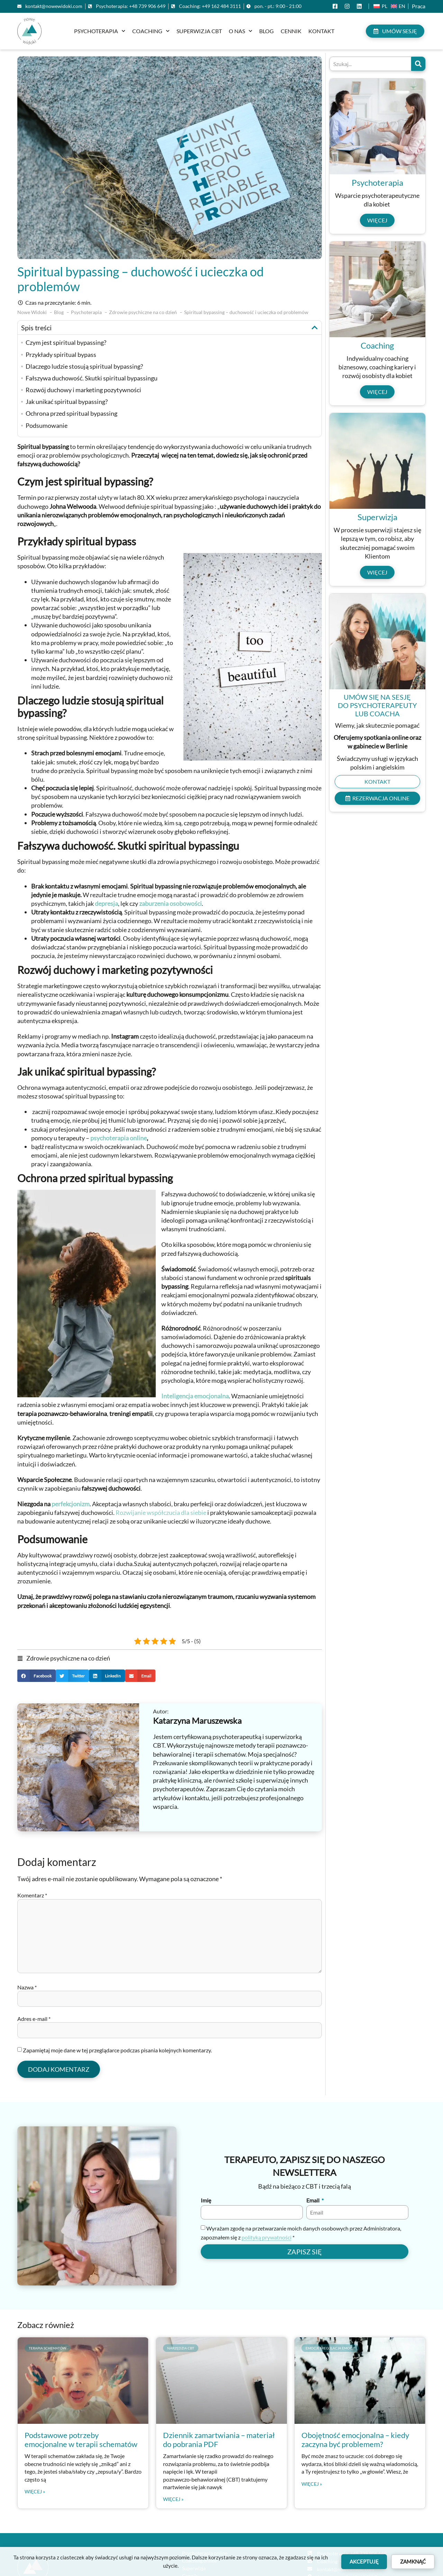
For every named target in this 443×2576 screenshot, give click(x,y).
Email (313, 2201)
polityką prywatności (266, 2237)
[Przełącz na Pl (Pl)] (380, 6)
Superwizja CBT (199, 31)
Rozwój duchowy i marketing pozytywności (83, 390)
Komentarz (32, 1895)
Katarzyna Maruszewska (197, 1720)
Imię (206, 2201)
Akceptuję (364, 2561)
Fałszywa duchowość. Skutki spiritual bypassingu (91, 378)
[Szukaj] (418, 64)
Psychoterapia (99, 31)
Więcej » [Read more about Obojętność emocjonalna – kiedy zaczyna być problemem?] (311, 2484)
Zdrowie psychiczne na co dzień (68, 1658)
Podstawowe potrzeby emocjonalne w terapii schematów (81, 2439)
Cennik (291, 31)
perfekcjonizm (71, 1504)
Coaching (151, 31)
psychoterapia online (118, 1138)
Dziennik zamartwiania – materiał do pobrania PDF (219, 2439)
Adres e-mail (34, 2018)
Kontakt (321, 31)
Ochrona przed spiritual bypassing (71, 413)
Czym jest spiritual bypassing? (66, 342)
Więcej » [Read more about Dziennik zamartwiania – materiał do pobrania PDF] (173, 2499)
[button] (314, 327)
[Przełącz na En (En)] (398, 6)
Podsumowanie (46, 425)
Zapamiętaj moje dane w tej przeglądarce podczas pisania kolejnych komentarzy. (117, 2050)
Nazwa (27, 1987)
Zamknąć (413, 2561)
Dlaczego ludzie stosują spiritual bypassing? (84, 366)
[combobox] (370, 64)
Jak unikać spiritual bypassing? (67, 401)
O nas (240, 31)
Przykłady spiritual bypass (61, 354)
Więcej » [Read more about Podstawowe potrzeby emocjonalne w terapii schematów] (35, 2491)
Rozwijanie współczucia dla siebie (161, 1512)
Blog (266, 31)
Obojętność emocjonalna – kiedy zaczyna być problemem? (355, 2439)
